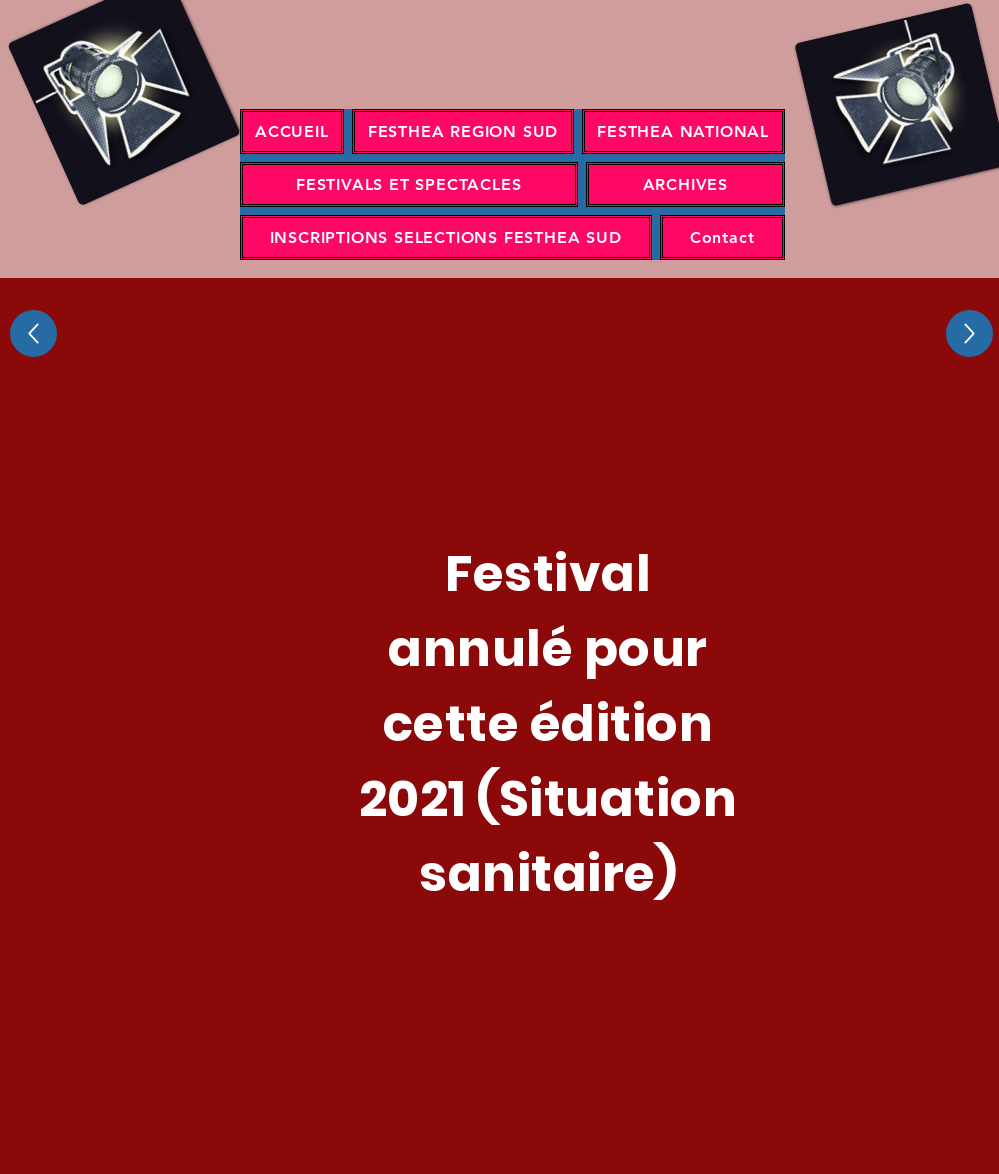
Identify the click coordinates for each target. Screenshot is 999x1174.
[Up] (33, 333)
